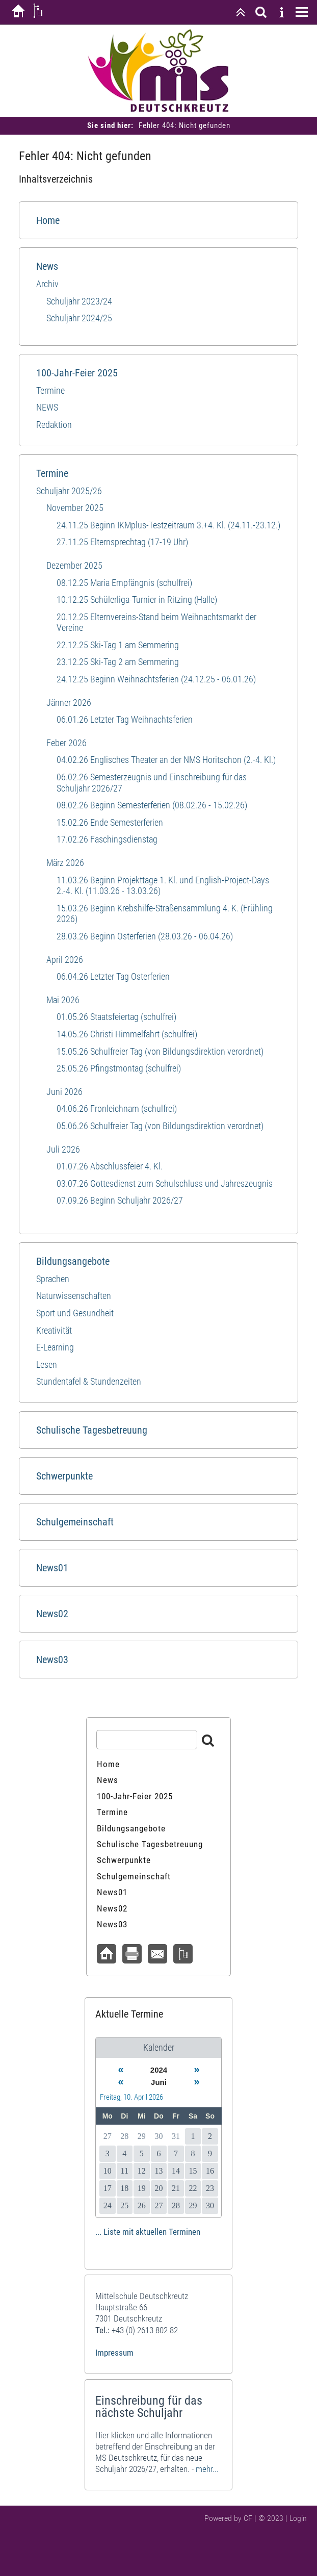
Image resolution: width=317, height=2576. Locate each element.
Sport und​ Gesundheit (75, 1313)
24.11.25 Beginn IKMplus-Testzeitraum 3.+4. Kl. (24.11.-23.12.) (168, 525)
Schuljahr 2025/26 (69, 491)
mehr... (207, 2469)
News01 (52, 1568)
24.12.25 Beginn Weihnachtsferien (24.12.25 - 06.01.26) (156, 679)
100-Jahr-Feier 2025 (77, 373)
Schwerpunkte (64, 1476)
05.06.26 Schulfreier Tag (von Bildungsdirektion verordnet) (160, 1125)
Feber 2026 (66, 742)
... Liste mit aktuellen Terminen (147, 2232)
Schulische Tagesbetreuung (91, 1430)
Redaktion (54, 424)
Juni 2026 (64, 1091)
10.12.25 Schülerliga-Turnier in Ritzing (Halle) (137, 599)
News (47, 266)
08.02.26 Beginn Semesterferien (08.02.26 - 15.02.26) (152, 805)
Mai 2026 (63, 999)
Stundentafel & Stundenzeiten (88, 1381)
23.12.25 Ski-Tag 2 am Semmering (118, 661)
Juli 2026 (63, 1149)
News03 (52, 1659)
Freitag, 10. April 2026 (131, 2097)
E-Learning (55, 1347)
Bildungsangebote (73, 1261)
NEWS (47, 407)
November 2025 (74, 507)
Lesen (46, 1364)
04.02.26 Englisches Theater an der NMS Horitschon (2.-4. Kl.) (166, 759)
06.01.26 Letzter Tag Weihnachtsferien (125, 719)
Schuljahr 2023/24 (79, 301)
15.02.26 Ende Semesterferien (110, 822)
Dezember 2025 (74, 565)
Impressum (114, 2353)
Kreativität (54, 1330)
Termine (50, 390)
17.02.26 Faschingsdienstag (107, 839)
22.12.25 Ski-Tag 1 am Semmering (118, 645)
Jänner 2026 (68, 702)
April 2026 (64, 959)
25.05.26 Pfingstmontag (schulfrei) (119, 1068)
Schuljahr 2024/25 (79, 318)
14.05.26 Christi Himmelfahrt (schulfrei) (127, 1034)
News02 (52, 1614)
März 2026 (65, 862)
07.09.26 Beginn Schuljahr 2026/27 (120, 1200)
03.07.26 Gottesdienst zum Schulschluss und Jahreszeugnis (165, 1183)
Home (48, 220)
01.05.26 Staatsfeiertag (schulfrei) (116, 1016)
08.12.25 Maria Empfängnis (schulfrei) (124, 582)
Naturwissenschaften (73, 1295)
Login (298, 2518)
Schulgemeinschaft (75, 1522)
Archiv (47, 283)
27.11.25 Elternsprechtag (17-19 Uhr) (122, 542)
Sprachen (52, 1278)
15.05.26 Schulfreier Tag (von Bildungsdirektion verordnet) (160, 1051)
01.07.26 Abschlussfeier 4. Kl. (110, 1166)
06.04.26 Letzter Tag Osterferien (113, 976)
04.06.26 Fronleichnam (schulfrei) (117, 1108)
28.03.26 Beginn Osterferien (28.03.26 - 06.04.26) (145, 936)
